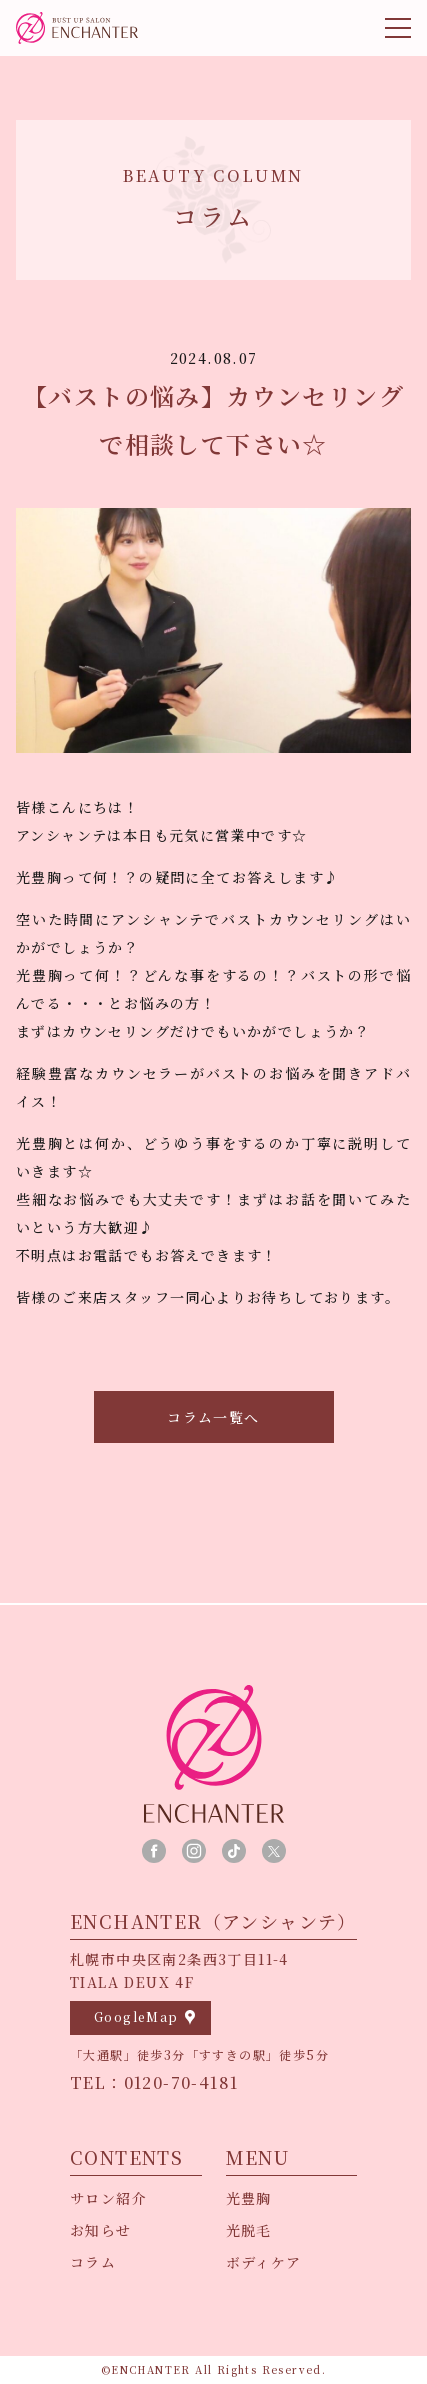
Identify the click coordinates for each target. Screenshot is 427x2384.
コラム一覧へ (213, 1417)
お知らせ (101, 2230)
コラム (93, 2262)
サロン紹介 (108, 2198)
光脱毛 (249, 2230)
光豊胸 (249, 2198)
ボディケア (264, 2262)
